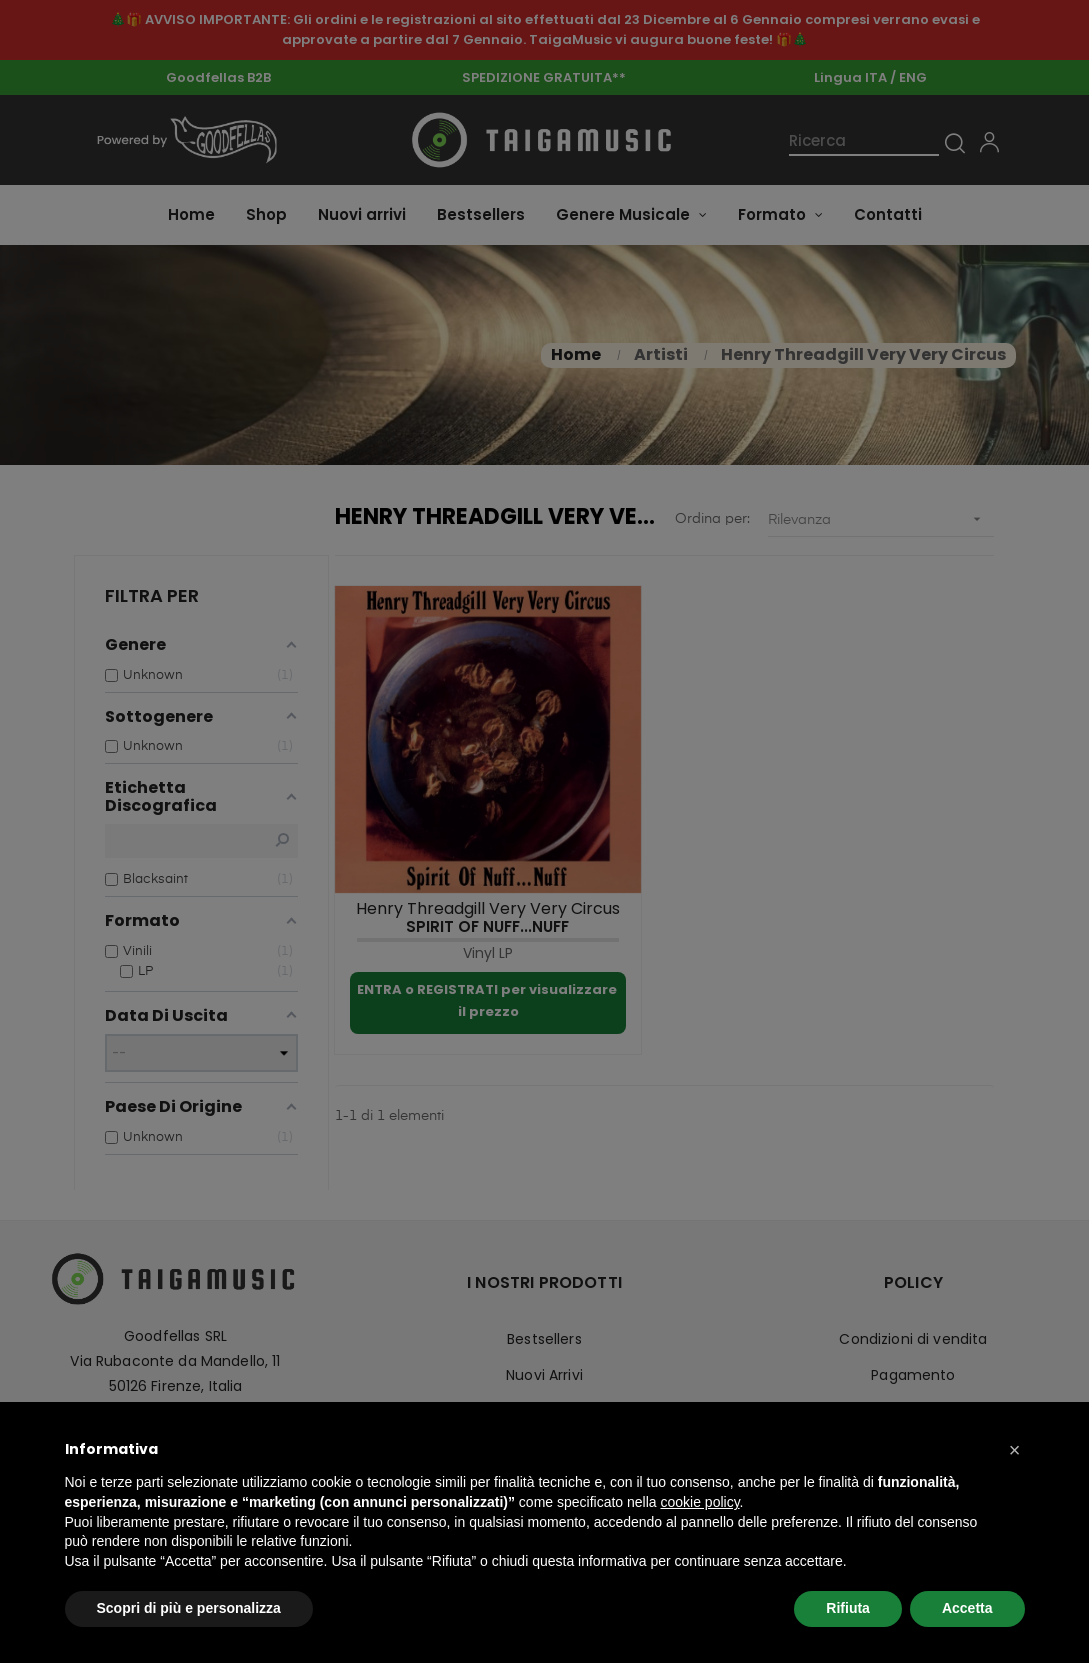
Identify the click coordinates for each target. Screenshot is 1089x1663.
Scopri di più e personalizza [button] (189, 1608)
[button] (1015, 1450)
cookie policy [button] (699, 1502)
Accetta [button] (967, 1608)
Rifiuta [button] (848, 1608)
